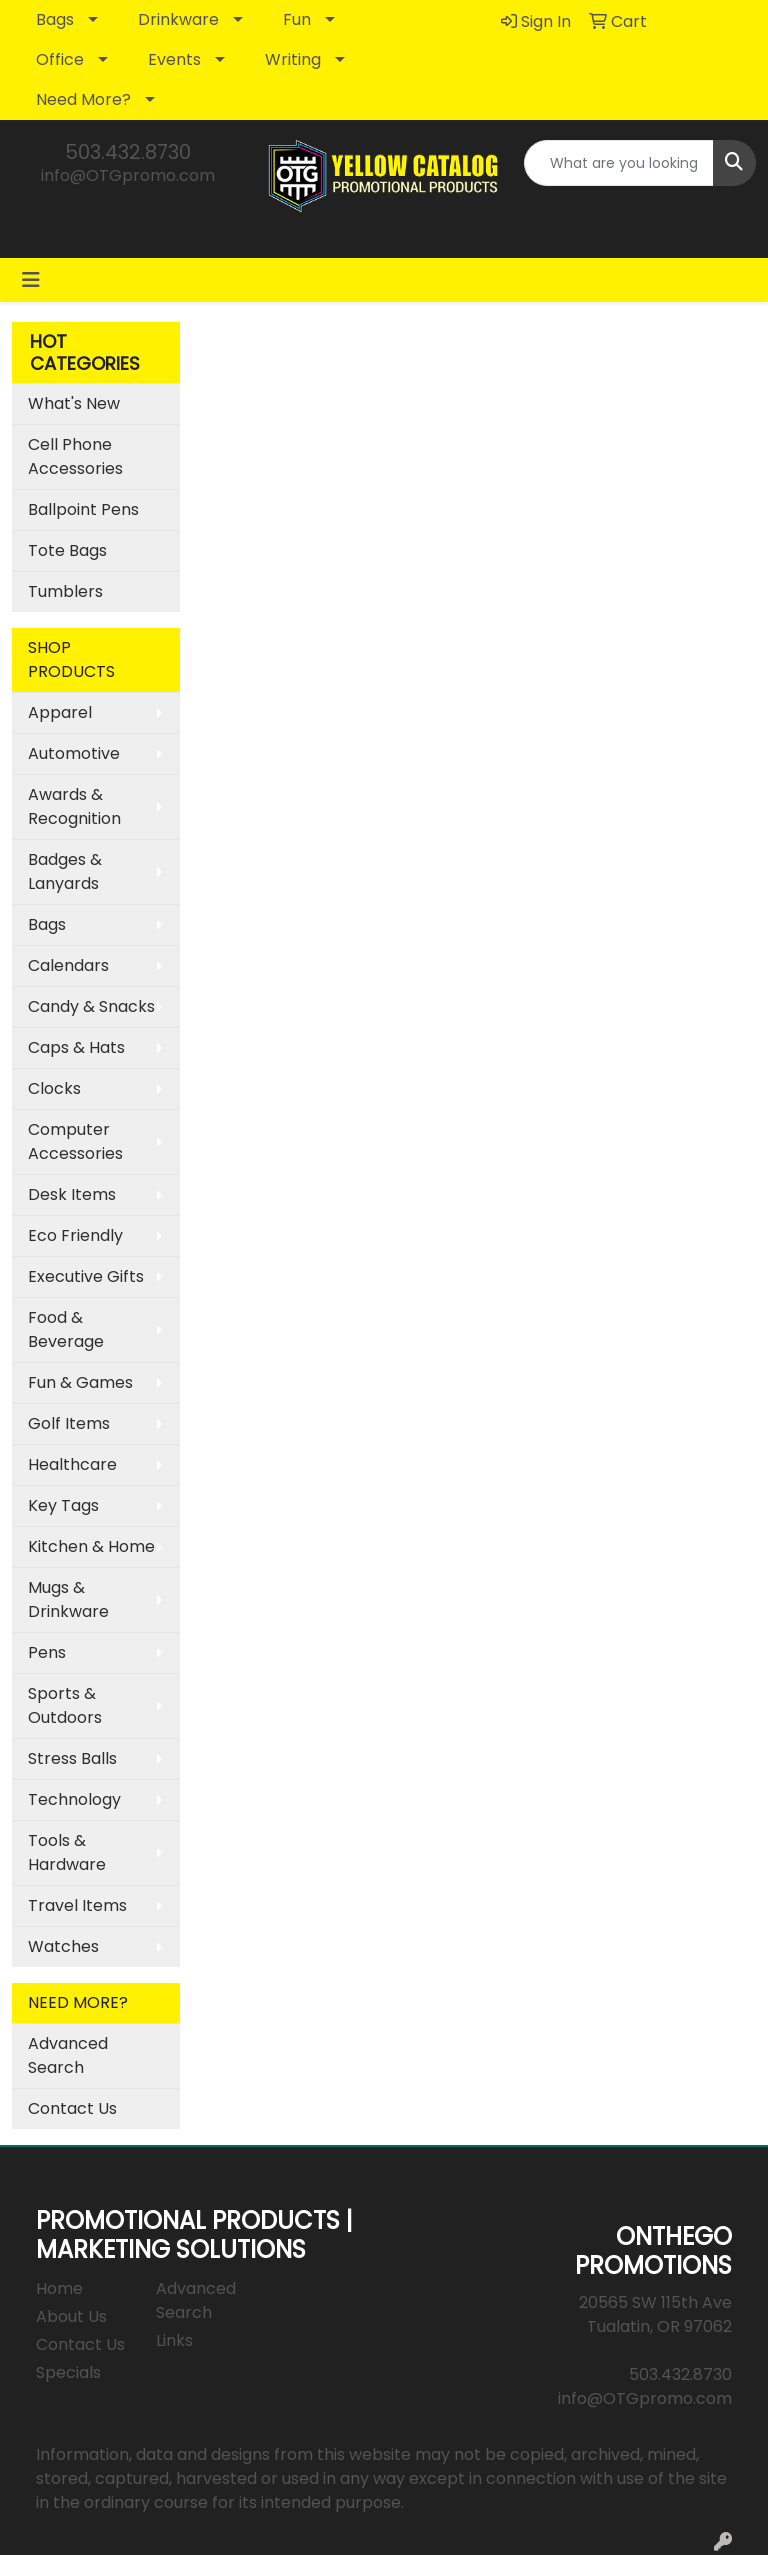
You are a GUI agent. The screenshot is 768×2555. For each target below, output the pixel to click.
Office (60, 59)
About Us (71, 2316)
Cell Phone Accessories (75, 456)
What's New (74, 403)
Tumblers (65, 591)
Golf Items (69, 1423)
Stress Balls (72, 1758)
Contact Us (72, 2108)
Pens (47, 1652)
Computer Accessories (75, 1141)
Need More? (83, 99)
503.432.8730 (128, 152)
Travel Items (77, 1905)
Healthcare (72, 1464)
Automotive (74, 753)
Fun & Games (80, 1382)
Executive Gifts (86, 1276)
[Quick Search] (619, 163)
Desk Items (72, 1194)
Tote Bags (67, 550)
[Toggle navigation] (31, 280)
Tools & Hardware (67, 1852)
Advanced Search (68, 2055)
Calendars (68, 965)
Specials (68, 2372)
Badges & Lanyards (65, 871)
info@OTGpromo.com (128, 175)
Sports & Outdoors (65, 1705)
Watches (63, 1946)
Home (59, 2288)
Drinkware (178, 19)
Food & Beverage (66, 1329)
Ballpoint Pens (83, 509)
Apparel (60, 712)
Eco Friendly (75, 1235)
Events (174, 59)
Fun (297, 19)
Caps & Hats (76, 1047)
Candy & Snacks (91, 1006)
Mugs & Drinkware (68, 1599)
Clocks (54, 1088)
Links (174, 2340)
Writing (293, 59)
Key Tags (63, 1505)
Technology (74, 1799)
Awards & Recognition (74, 806)
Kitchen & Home (91, 1546)
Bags (55, 19)
